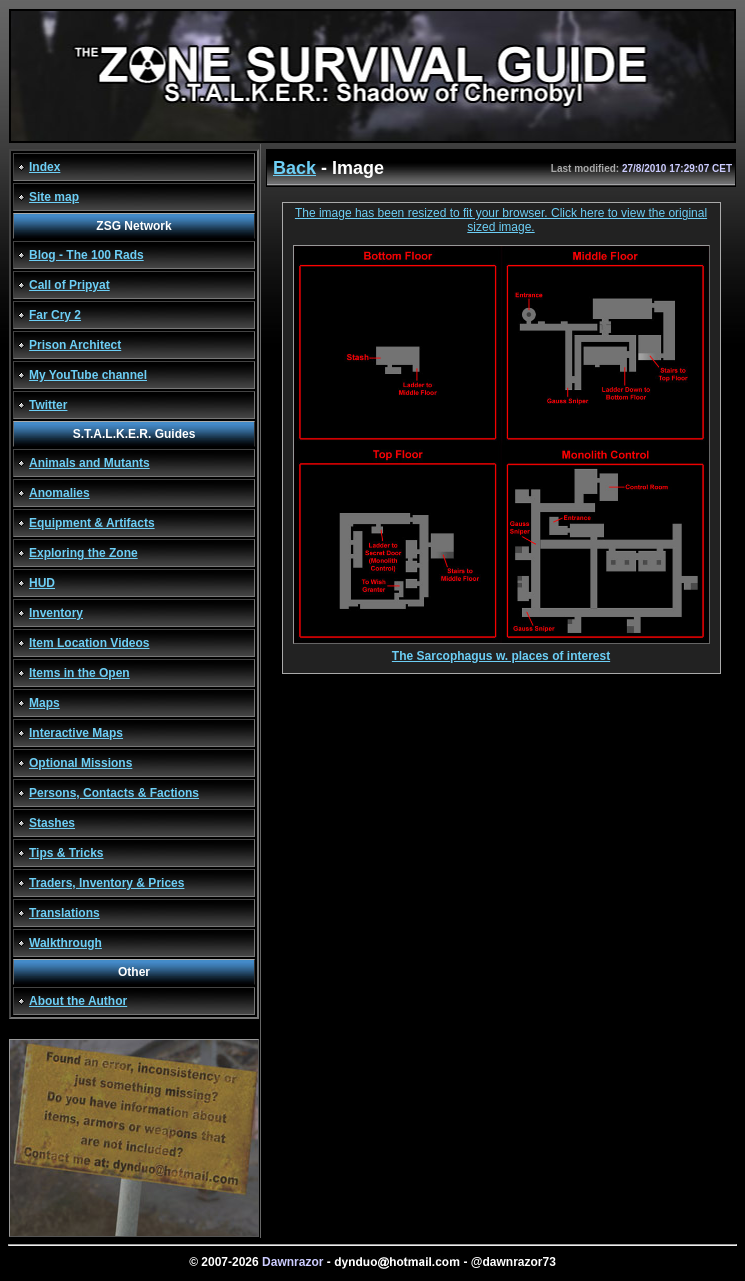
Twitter (48, 405)
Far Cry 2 (55, 315)
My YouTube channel (88, 375)
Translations (64, 913)
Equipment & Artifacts (92, 523)
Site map (54, 197)
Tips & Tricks (66, 853)
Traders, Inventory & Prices (106, 883)
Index (44, 167)
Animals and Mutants (89, 463)
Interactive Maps (76, 733)
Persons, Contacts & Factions (114, 793)
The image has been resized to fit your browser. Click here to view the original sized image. (501, 220)
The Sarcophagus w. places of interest (501, 650)
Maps (44, 703)
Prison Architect (75, 345)
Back (294, 168)
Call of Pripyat (69, 285)
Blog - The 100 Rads (86, 255)
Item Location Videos (89, 643)
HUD (42, 583)
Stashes (52, 823)
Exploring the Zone (83, 553)
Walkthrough (65, 943)
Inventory (56, 613)
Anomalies (59, 493)
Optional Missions (80, 763)
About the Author (78, 1001)
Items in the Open (79, 673)
